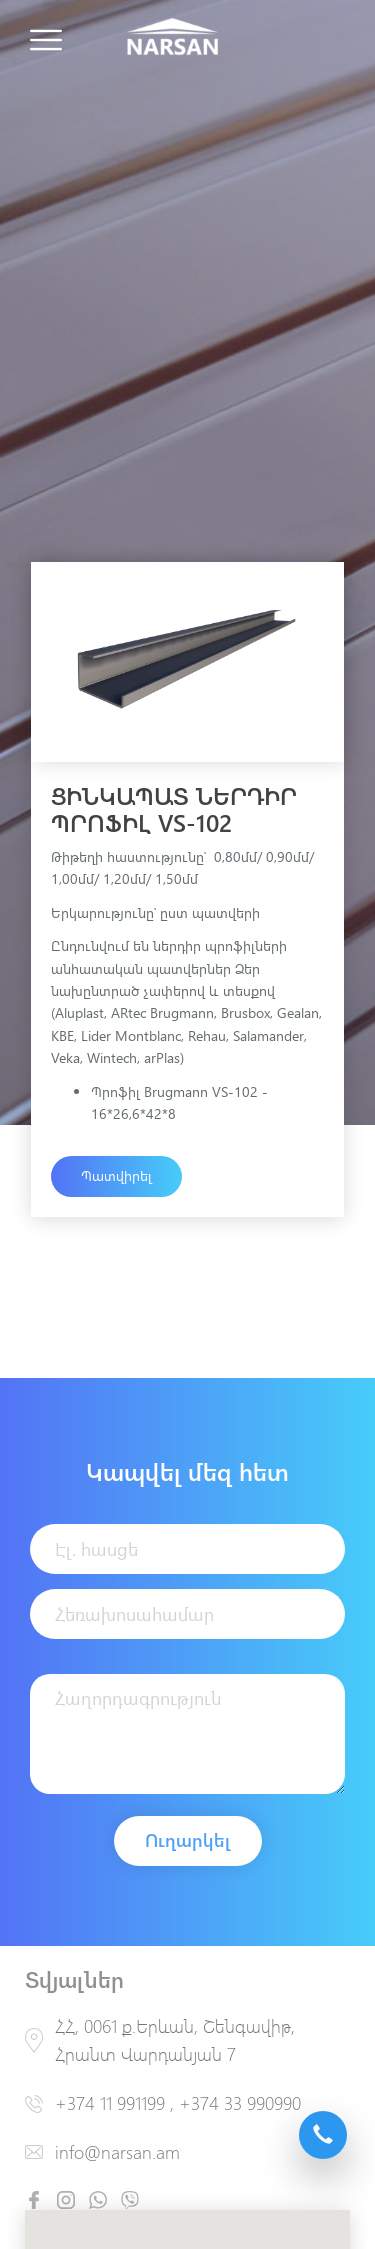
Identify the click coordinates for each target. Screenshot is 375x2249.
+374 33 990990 (240, 2103)
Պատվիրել (116, 1175)
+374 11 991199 (110, 2103)
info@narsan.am (117, 2152)
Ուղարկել (188, 1840)
